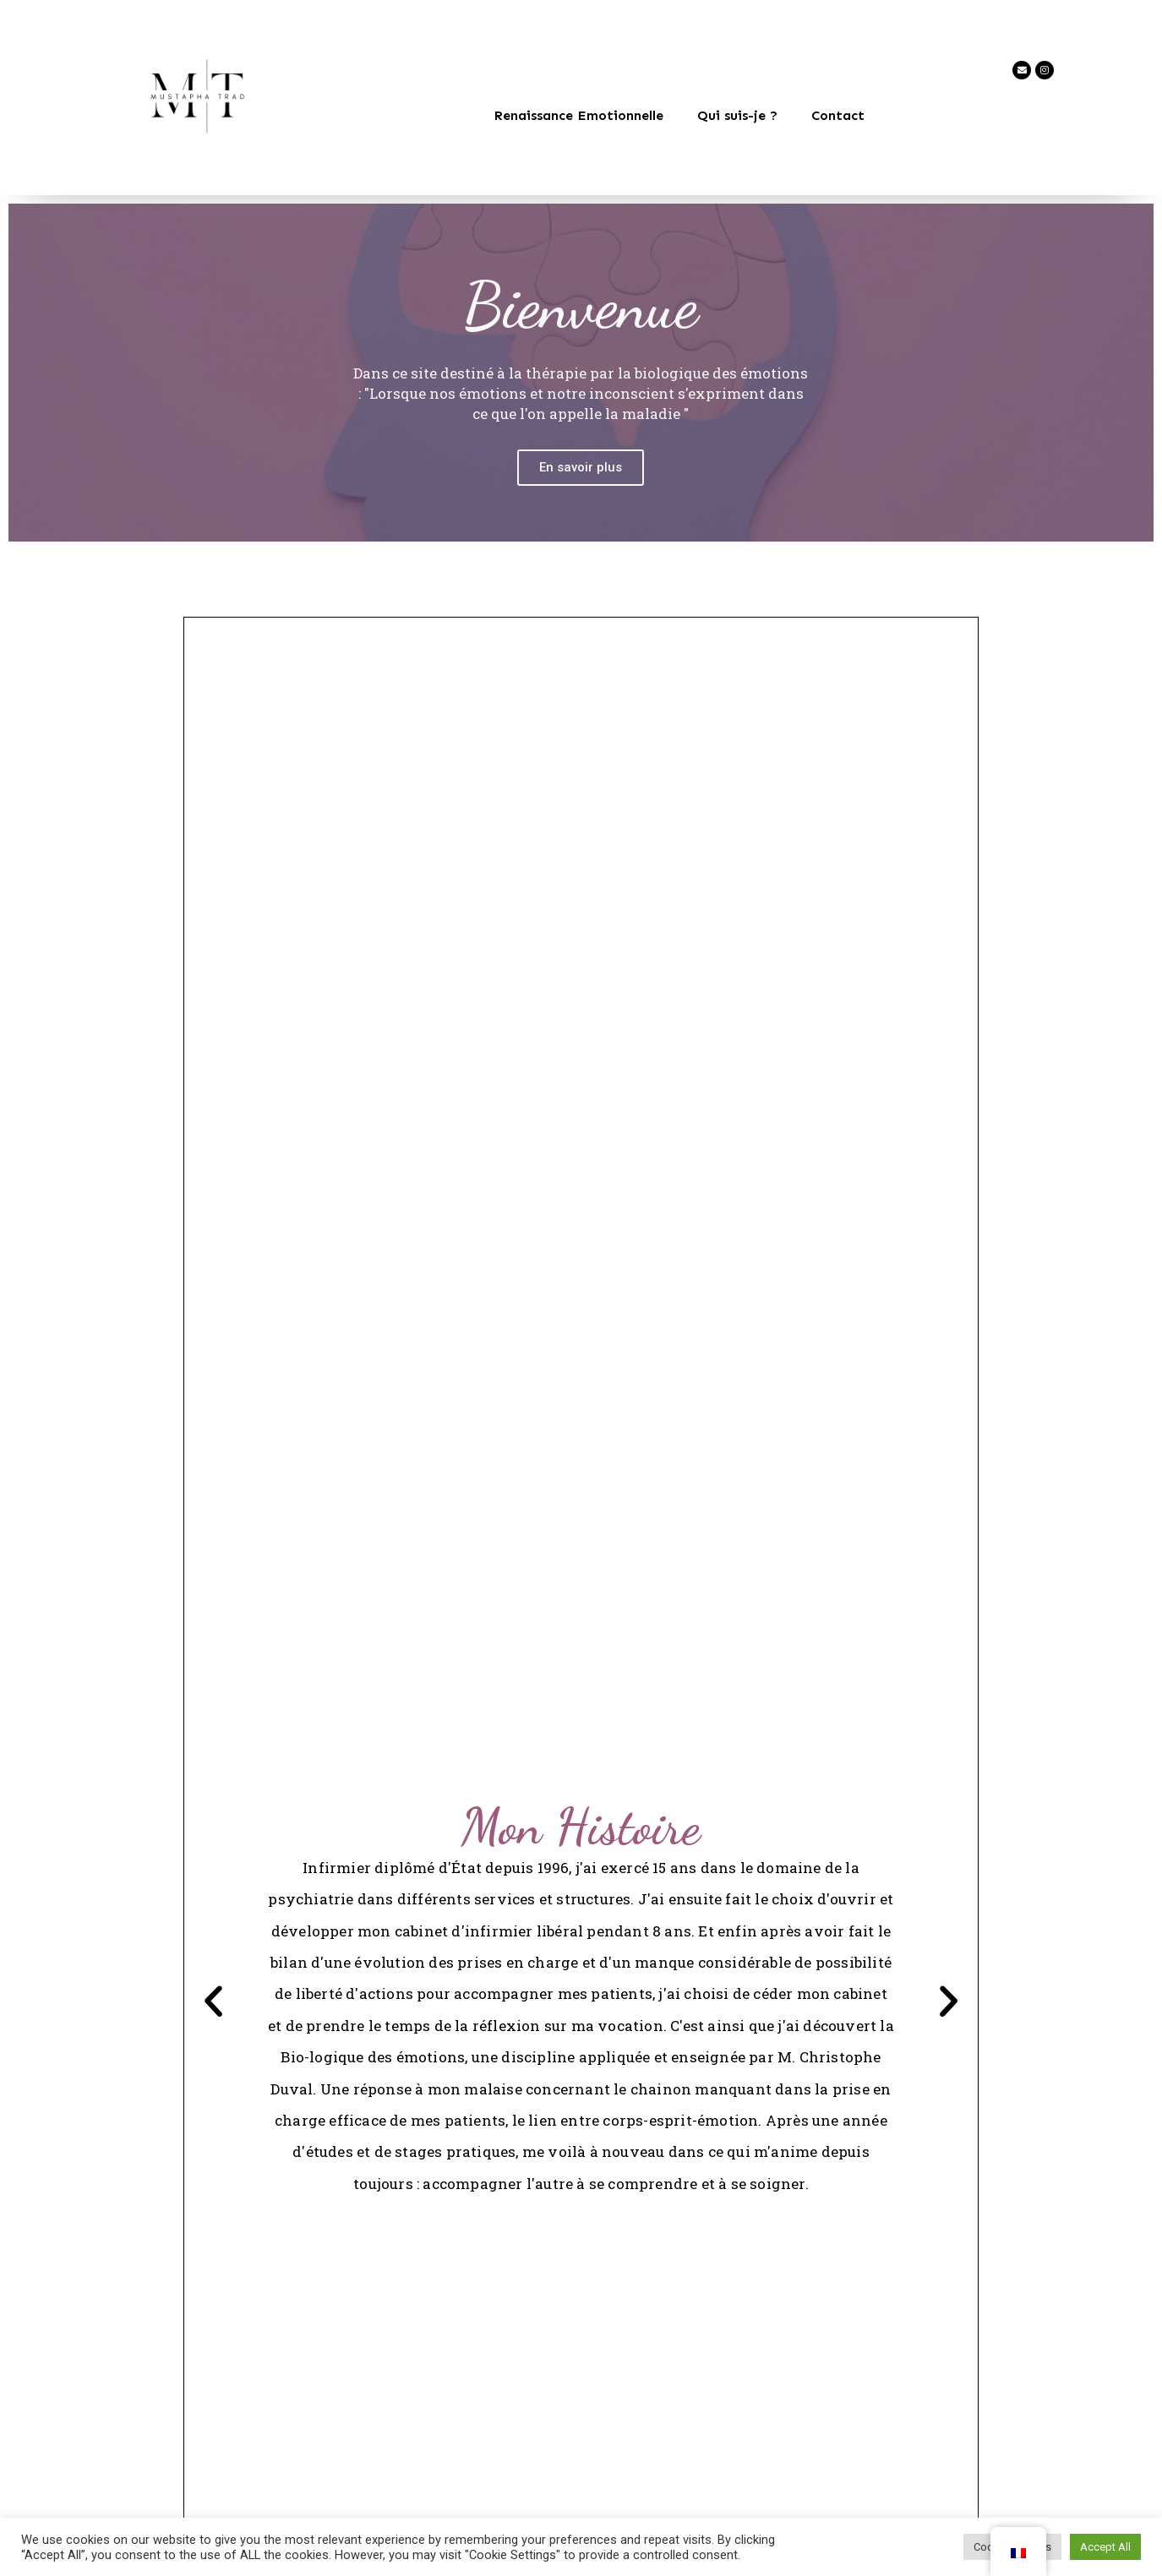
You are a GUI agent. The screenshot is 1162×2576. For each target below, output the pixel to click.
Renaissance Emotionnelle (578, 115)
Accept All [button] (1105, 2547)
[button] (216, 2002)
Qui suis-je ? (737, 115)
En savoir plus (580, 518)
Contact (838, 115)
